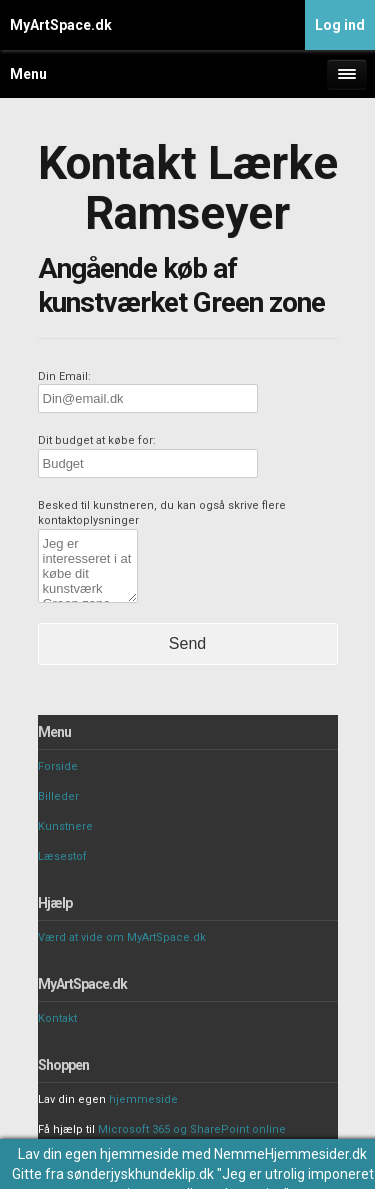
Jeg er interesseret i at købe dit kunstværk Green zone (88, 566)
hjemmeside (143, 1099)
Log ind (340, 25)
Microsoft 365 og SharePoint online (192, 1129)
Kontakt (57, 1018)
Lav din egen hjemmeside (98, 1154)
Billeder (58, 796)
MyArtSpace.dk (61, 25)
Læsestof (62, 856)
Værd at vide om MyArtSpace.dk (122, 937)
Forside (58, 766)
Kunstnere (65, 826)
